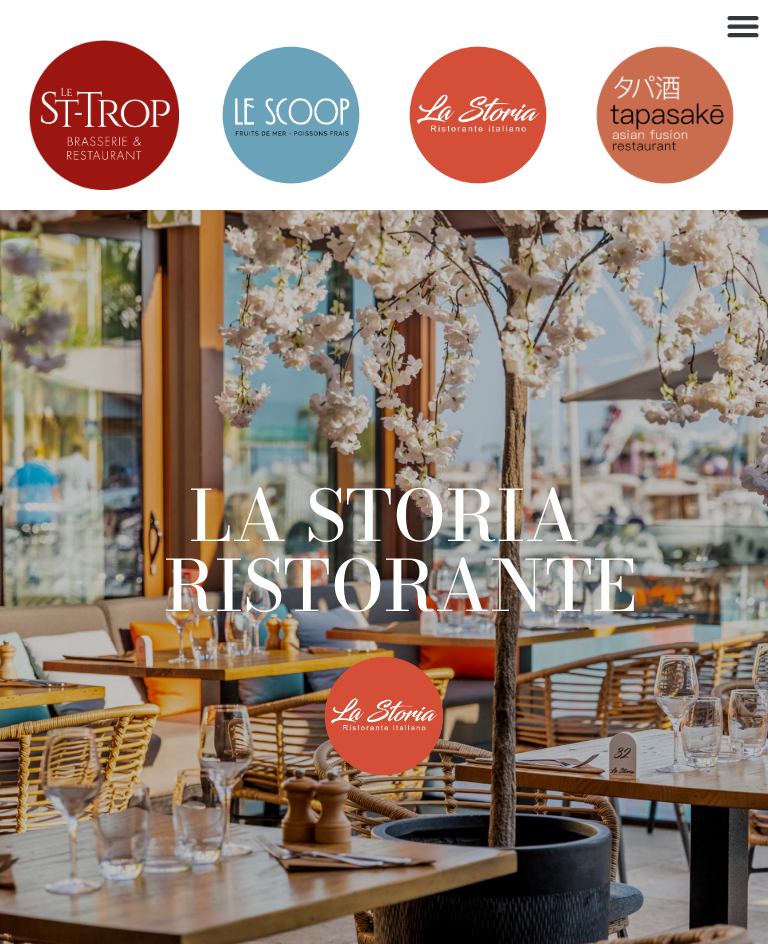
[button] (742, 25)
